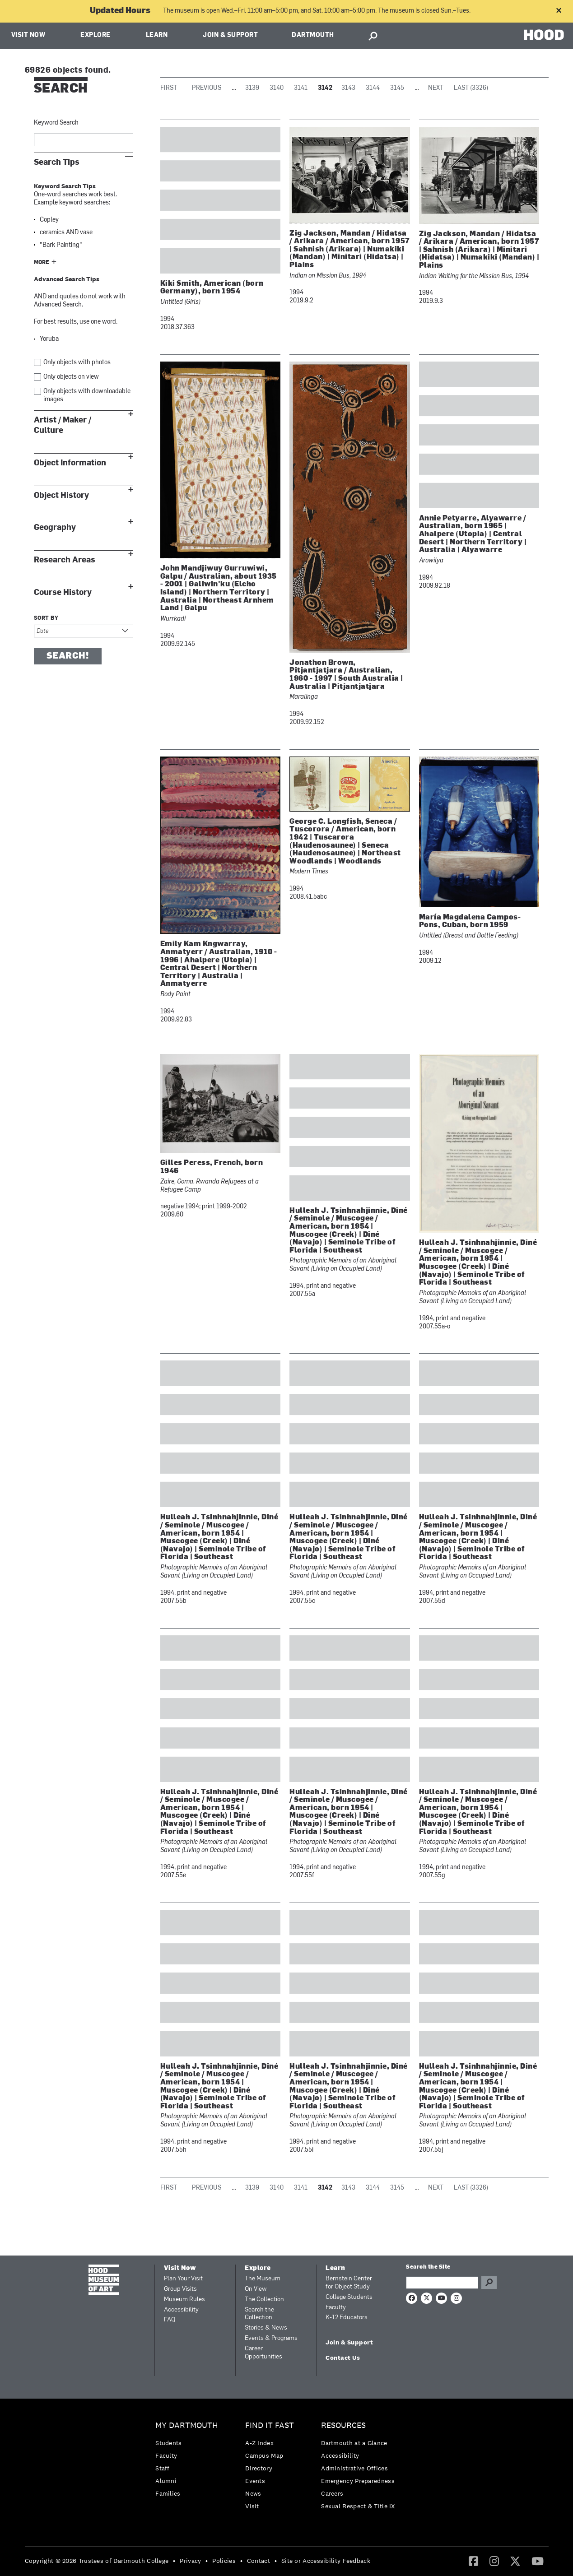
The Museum (262, 2278)
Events (255, 2481)
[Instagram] (494, 2560)
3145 (397, 88)
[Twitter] (515, 2560)
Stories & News (266, 2328)
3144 (373, 88)
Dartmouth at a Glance (354, 2443)
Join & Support (230, 35)
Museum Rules (184, 2299)
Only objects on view (71, 377)
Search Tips (56, 162)
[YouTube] (537, 2560)
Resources (343, 2425)
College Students (349, 2297)
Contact (258, 2561)
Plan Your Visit (183, 2278)
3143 (348, 88)
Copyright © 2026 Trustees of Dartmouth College (97, 2561)
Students (168, 2443)
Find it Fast (269, 2425)
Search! (68, 656)
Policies (223, 2561)
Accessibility (181, 2310)
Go (489, 2282)
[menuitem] (189, 2461)
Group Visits (180, 2289)
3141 (300, 88)
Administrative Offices (354, 2468)
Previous (206, 88)
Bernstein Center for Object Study (349, 2282)
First (168, 88)
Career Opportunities (263, 2352)
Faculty (336, 2307)
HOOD (544, 35)
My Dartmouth (186, 2425)
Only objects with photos (77, 362)
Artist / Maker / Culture (62, 425)
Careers (332, 2493)
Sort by (46, 618)
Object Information (70, 463)
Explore (95, 35)
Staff (162, 2468)
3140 (277, 88)
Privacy (190, 2561)
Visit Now (28, 35)
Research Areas (64, 560)
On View (256, 2289)
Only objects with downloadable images (86, 395)
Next (435, 88)
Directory (258, 2468)
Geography (55, 527)
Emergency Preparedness (358, 2481)
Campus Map (264, 2455)
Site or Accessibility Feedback (325, 2561)
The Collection (264, 2299)
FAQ (169, 2319)
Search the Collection (259, 2314)
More (41, 262)
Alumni (166, 2481)
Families (167, 2493)
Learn (157, 35)
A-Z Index (259, 2443)
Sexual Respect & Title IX (358, 2506)
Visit (252, 2506)
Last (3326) (471, 88)
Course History (63, 592)
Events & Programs (271, 2338)
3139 (252, 88)
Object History (61, 495)
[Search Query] (442, 2282)
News (253, 2493)
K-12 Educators (347, 2317)
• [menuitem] (174, 2561)
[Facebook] (473, 2560)
